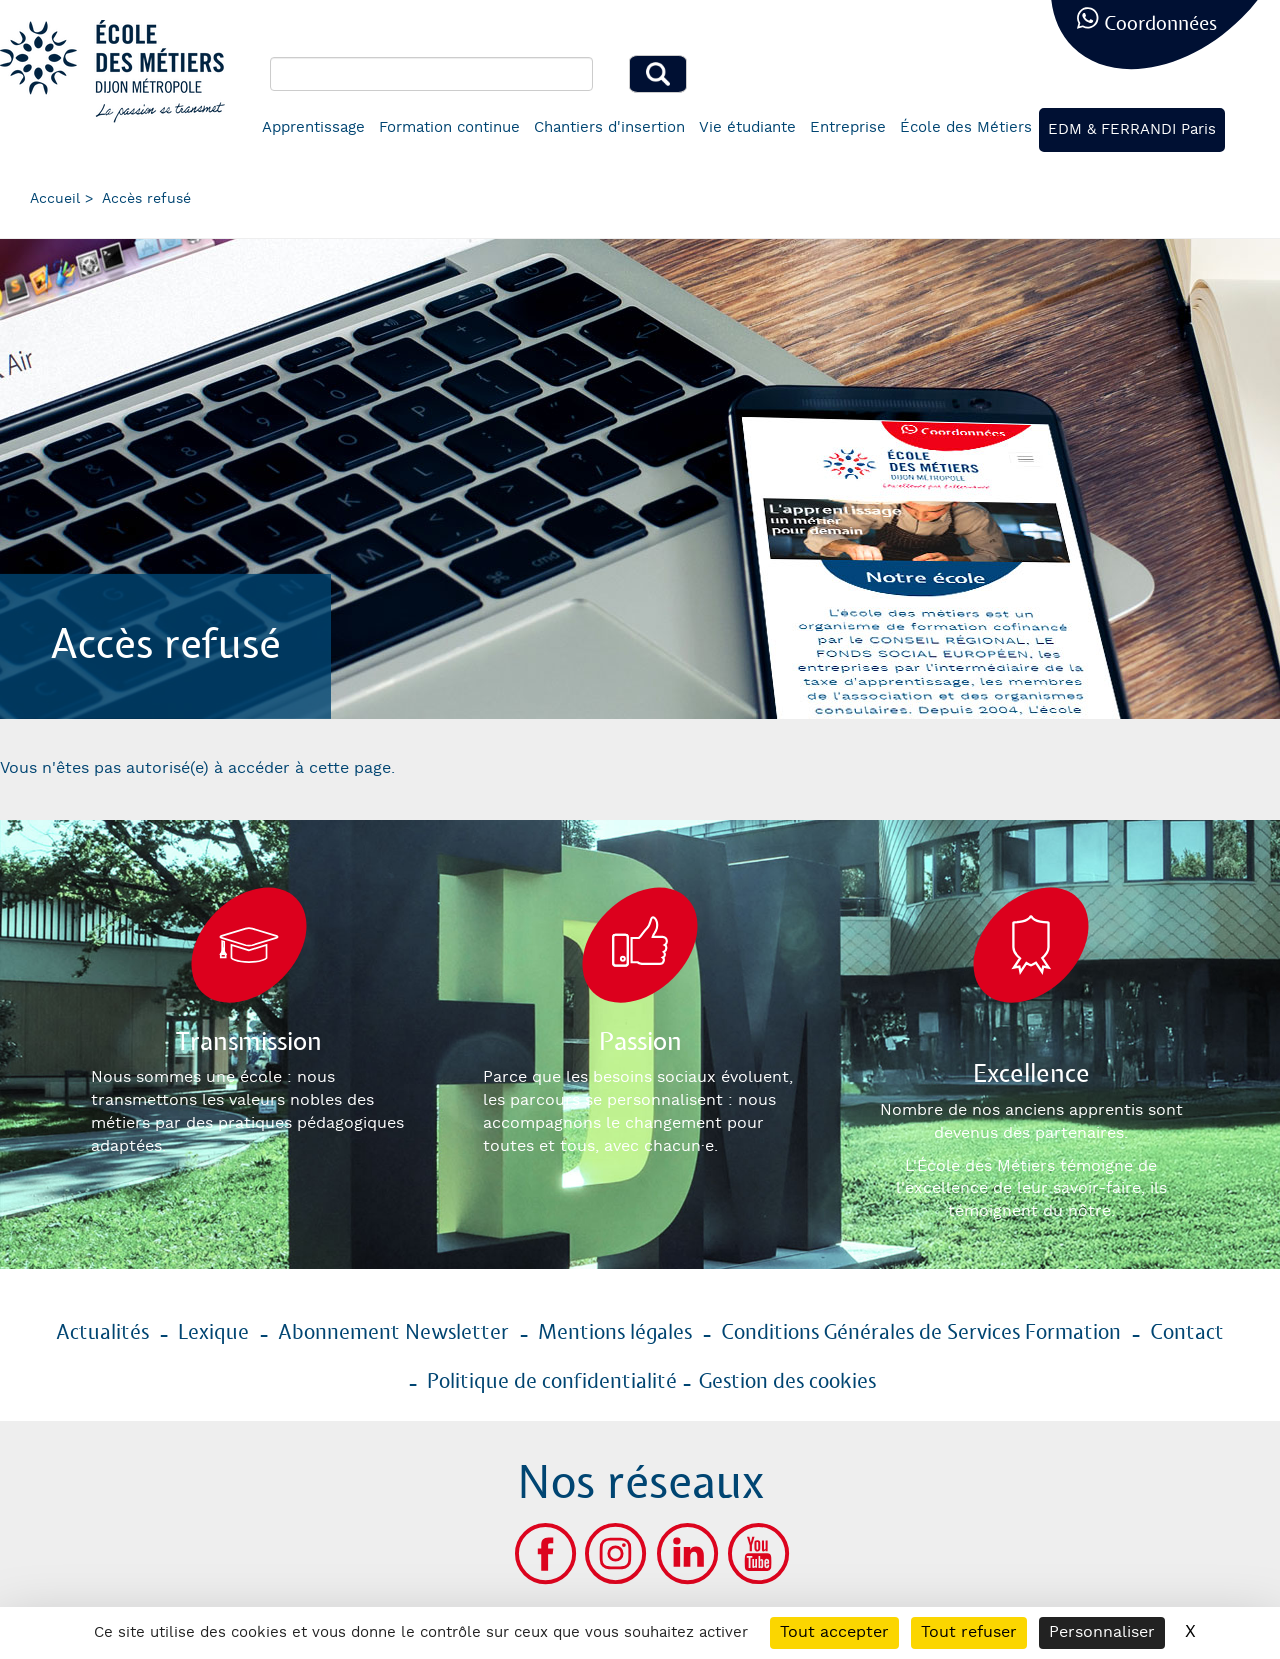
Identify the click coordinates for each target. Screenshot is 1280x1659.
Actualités (102, 1333)
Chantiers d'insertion (609, 127)
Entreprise (848, 127)
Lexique (213, 1333)
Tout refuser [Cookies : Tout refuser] (969, 1632)
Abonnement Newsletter (393, 1333)
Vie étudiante (747, 127)
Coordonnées (1160, 24)
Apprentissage (313, 127)
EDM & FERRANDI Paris (1132, 129)
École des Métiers (966, 127)
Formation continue (449, 127)
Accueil (55, 199)
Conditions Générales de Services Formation (921, 1333)
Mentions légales (615, 1333)
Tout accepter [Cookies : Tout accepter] (834, 1632)
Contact (1187, 1333)
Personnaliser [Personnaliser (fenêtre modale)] (1102, 1632)
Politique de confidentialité (552, 1382)
